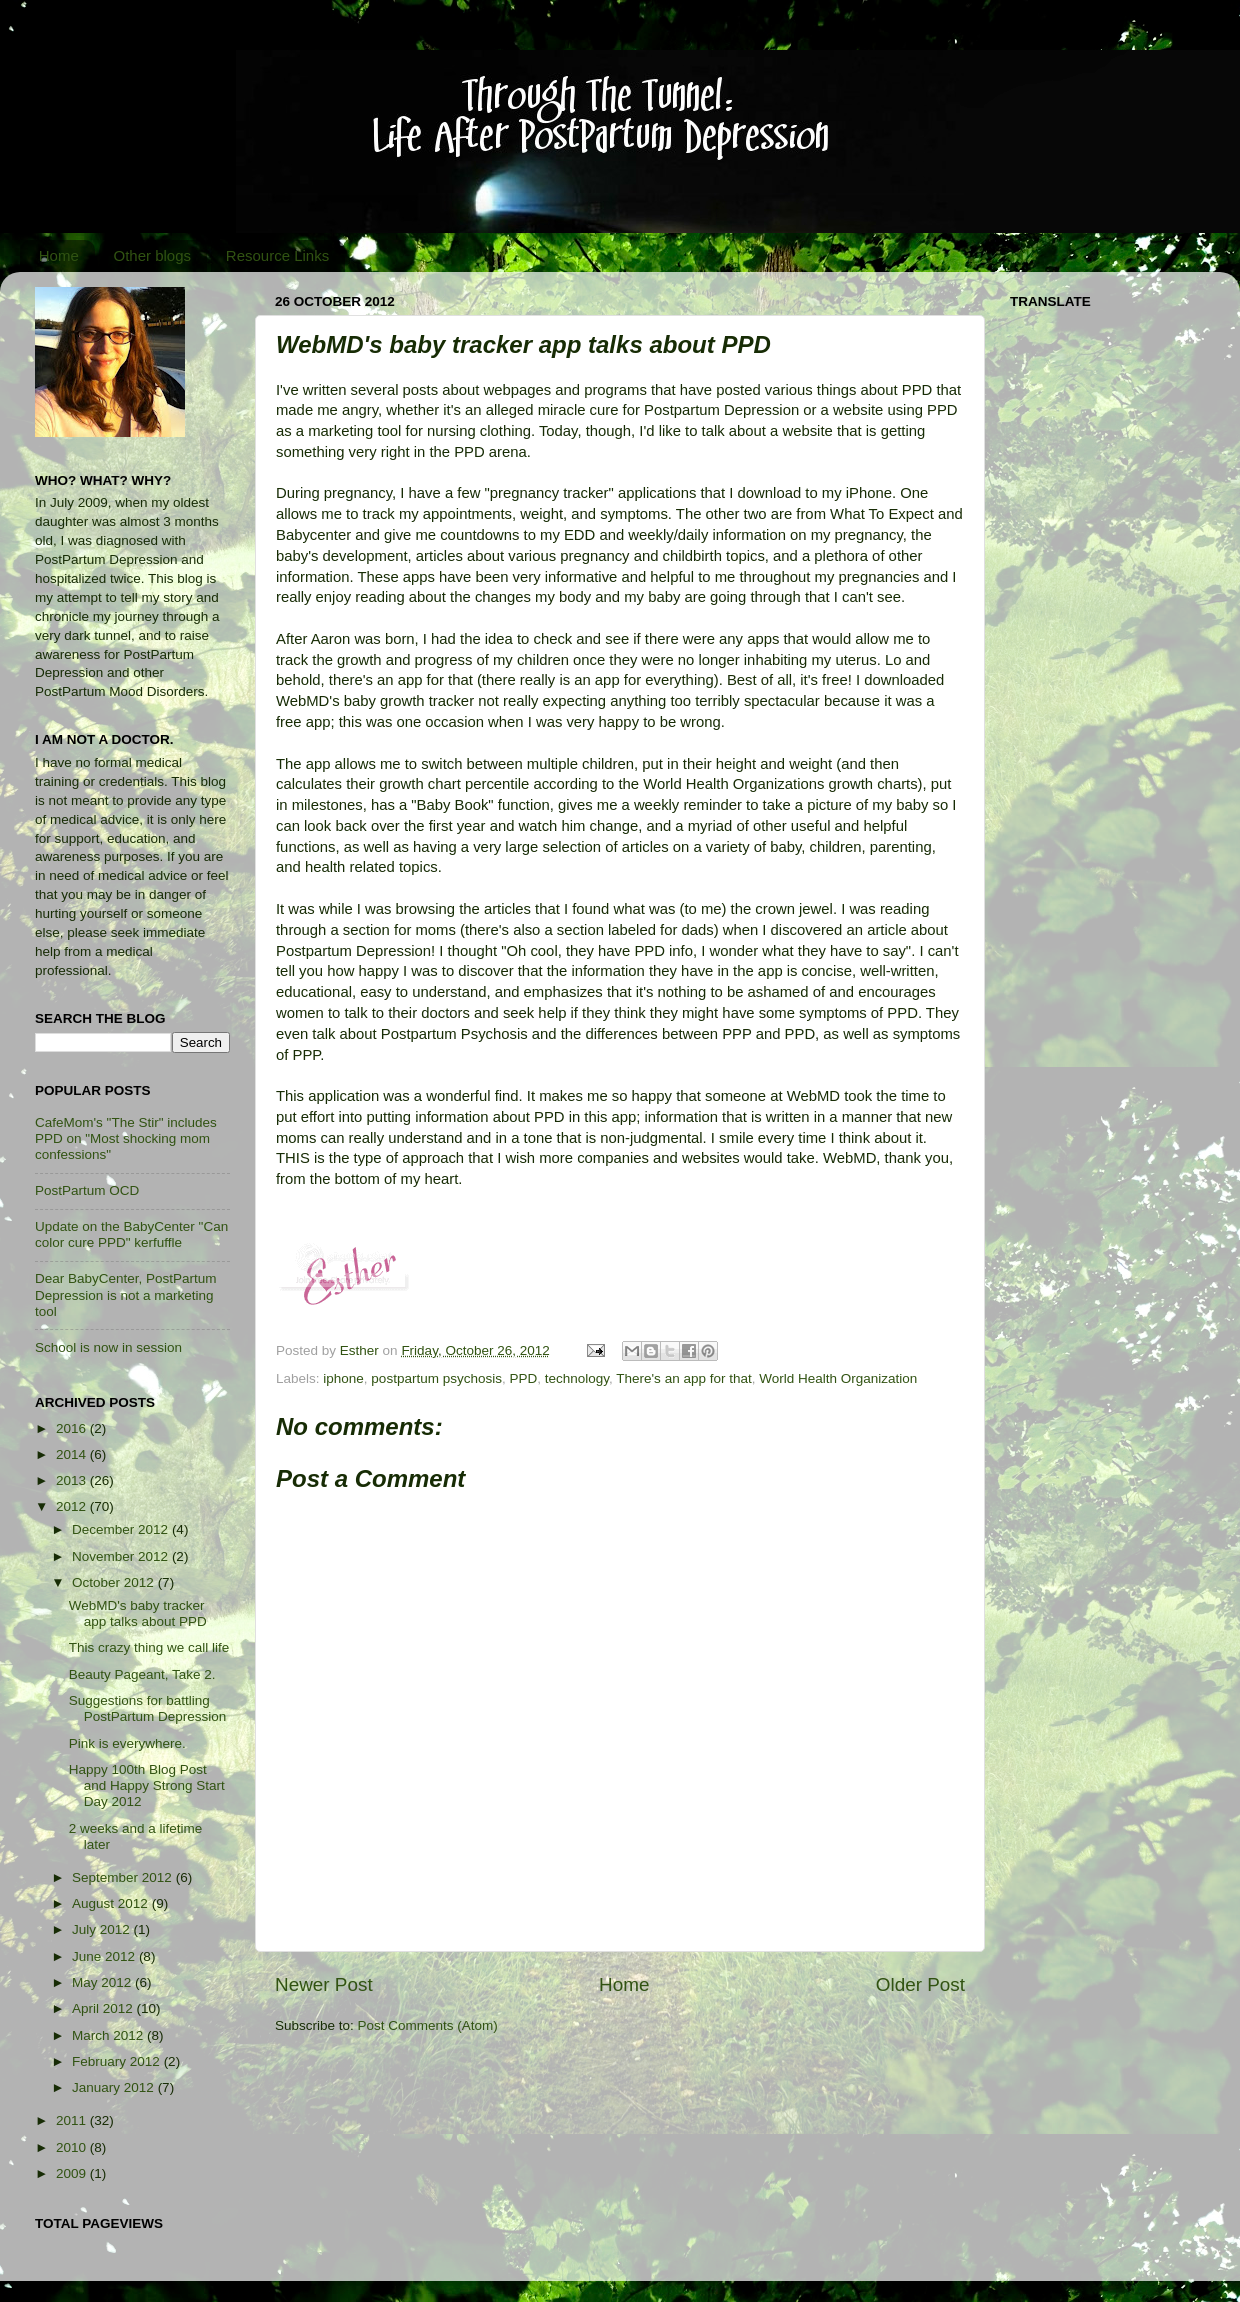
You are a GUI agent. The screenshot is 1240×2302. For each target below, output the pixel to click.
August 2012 (112, 1903)
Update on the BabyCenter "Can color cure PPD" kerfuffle (131, 1234)
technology (577, 1378)
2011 (73, 2120)
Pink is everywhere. (127, 1743)
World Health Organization (838, 1378)
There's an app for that (683, 1378)
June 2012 (105, 1956)
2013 (73, 1480)
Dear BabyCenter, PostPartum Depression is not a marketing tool (126, 1294)
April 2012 (104, 2008)
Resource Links (277, 255)
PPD (523, 1378)
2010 (73, 2147)
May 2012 (103, 1982)
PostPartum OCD (87, 1190)
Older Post (920, 1984)
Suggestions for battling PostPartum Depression (148, 1708)
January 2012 (115, 2087)
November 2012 (122, 1556)
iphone (343, 1378)
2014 (73, 1454)
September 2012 (124, 1877)
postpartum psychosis (436, 1378)
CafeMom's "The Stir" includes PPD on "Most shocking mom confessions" (126, 1138)
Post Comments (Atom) (428, 2025)
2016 (73, 1428)
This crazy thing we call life (149, 1647)
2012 (73, 1506)
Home (59, 255)
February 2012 (118, 2061)
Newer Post (324, 1984)
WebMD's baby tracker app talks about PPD (138, 1613)
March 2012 (109, 2035)
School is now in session (108, 1347)
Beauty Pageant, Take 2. (142, 1674)
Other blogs (153, 255)
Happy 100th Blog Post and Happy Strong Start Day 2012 (147, 1785)
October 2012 (115, 1582)
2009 (73, 2173)
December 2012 (122, 1529)
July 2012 (103, 1929)
